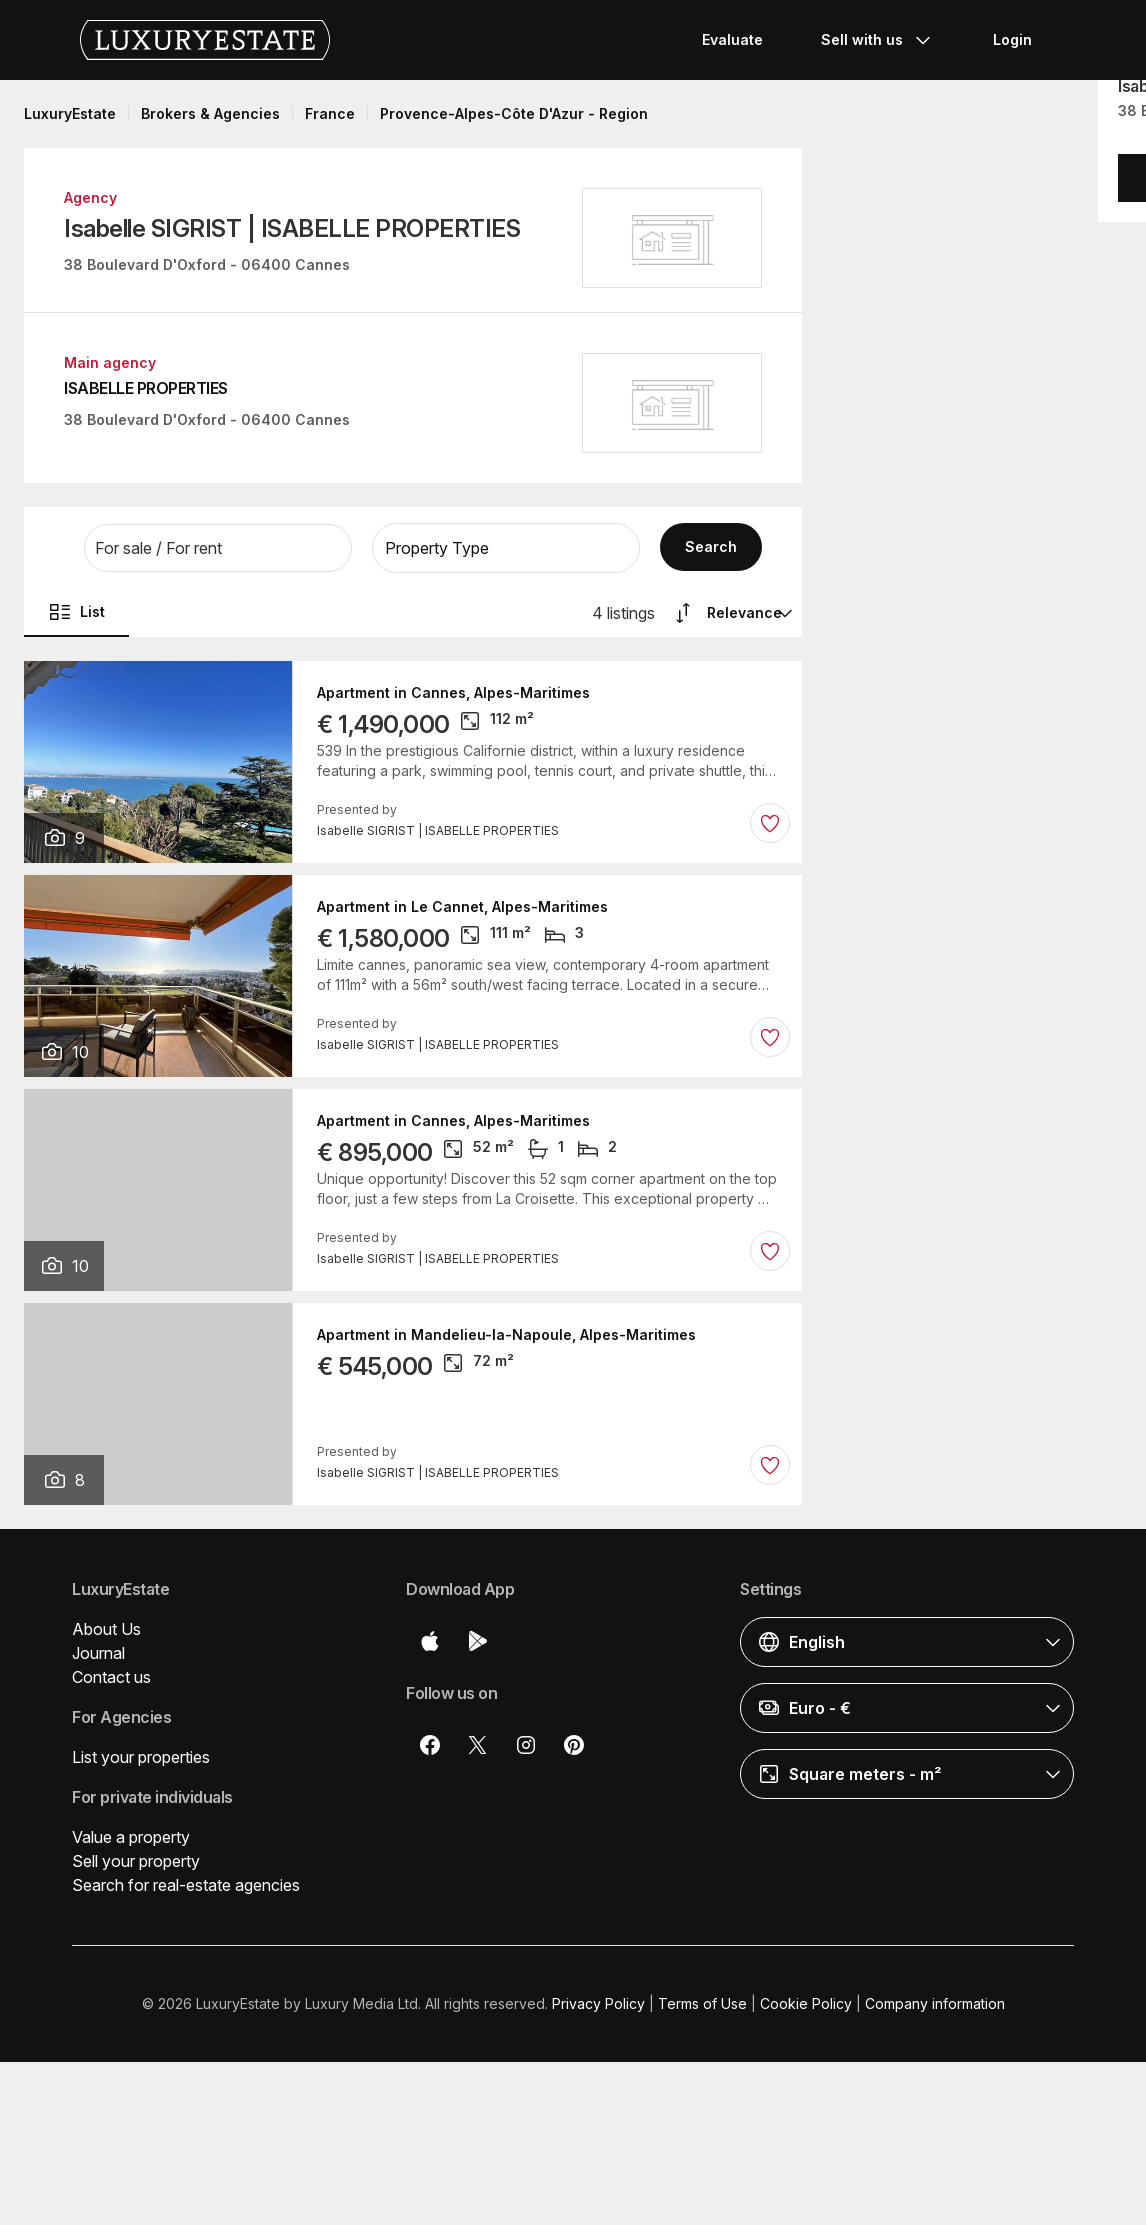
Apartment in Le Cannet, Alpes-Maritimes (462, 907)
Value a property (131, 1837)
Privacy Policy (598, 2003)
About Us (106, 1629)
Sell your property (136, 1861)
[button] (218, 548)
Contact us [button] (111, 1677)
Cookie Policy (806, 2003)
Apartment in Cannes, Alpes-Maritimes (453, 693)
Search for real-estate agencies (186, 1885)
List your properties (141, 1757)
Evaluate (732, 39)
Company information (935, 2003)
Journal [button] (98, 1653)
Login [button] (1012, 39)
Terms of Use (702, 2003)
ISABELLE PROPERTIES (146, 388)
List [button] (76, 612)
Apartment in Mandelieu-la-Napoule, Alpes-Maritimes (506, 1335)
